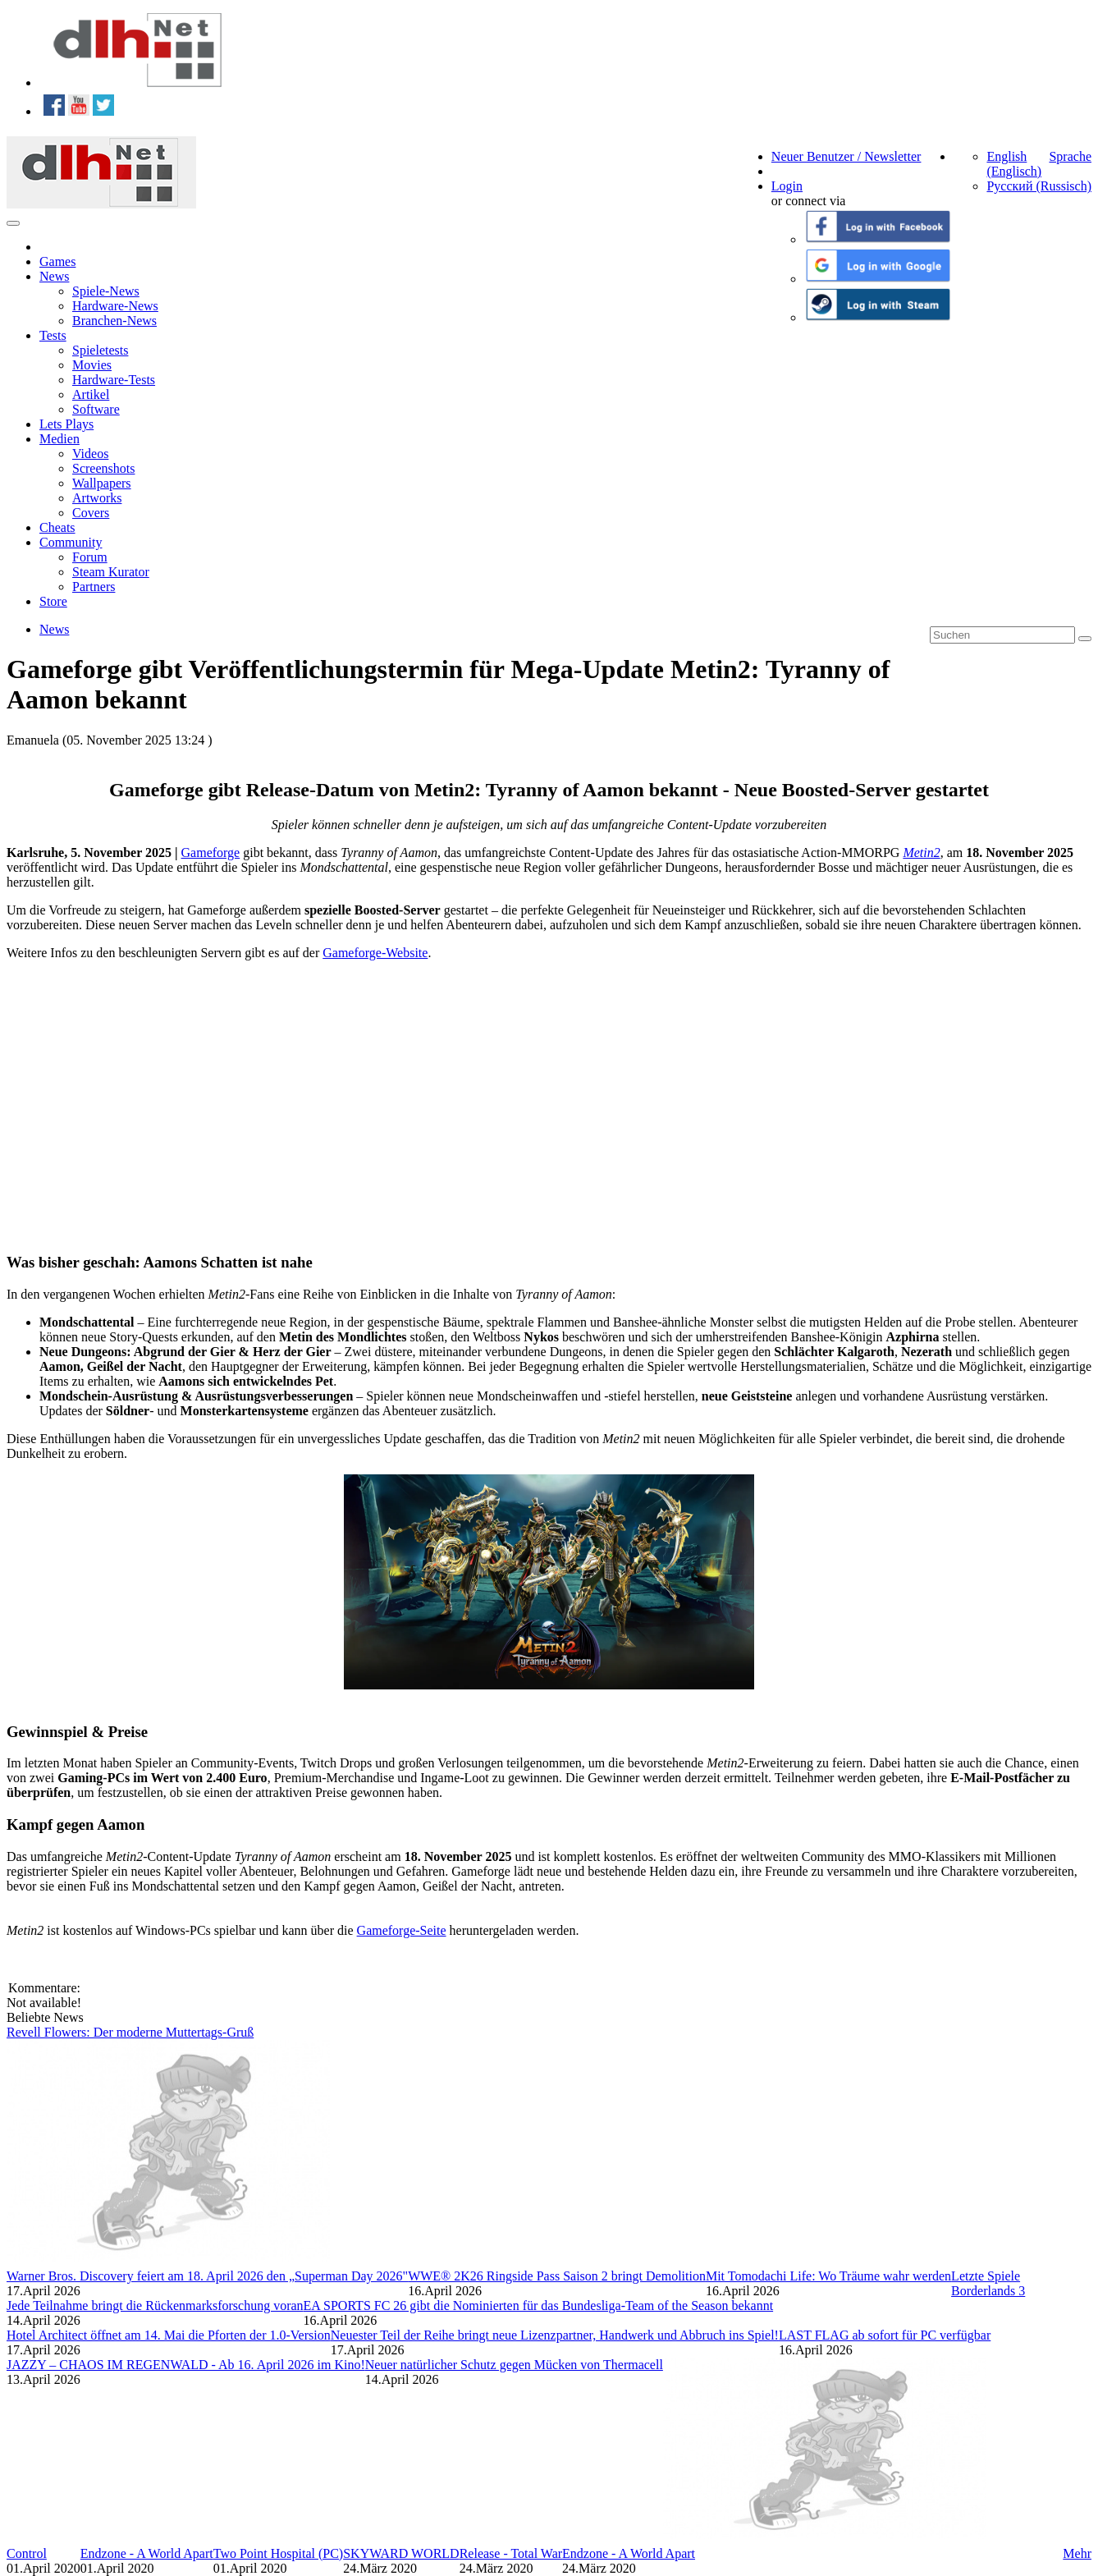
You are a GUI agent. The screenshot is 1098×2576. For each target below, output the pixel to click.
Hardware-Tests (113, 380)
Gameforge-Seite (401, 1930)
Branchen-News (114, 321)
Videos (90, 454)
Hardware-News (115, 306)
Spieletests (100, 350)
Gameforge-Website (375, 953)
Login (787, 186)
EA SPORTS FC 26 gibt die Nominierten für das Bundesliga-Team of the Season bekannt (539, 2305)
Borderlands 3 (988, 2291)
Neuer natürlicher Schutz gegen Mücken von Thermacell (514, 2365)
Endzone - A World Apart (146, 2553)
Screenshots (103, 468)
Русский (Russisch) (1038, 186)
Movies (92, 365)
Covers (90, 513)
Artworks (96, 498)
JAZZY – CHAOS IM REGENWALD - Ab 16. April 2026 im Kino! (186, 2365)
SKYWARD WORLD (401, 2553)
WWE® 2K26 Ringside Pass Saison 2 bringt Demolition (557, 2276)
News (54, 276)
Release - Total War (511, 2553)
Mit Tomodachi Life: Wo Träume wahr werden (828, 2276)
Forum (90, 557)
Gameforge (210, 852)
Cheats (57, 527)
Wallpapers (101, 483)
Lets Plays (66, 424)
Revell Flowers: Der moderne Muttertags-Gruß (130, 2032)
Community (70, 542)
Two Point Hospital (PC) (278, 2553)
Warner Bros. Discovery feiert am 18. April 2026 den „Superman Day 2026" (207, 2276)
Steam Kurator (110, 572)
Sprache (1070, 156)
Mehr (1077, 2553)
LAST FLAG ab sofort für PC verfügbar (884, 2335)
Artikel (90, 394)
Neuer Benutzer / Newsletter (846, 156)
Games (57, 261)
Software (96, 409)
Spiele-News (106, 291)
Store (53, 601)
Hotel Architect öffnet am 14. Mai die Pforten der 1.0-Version (169, 2335)
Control (27, 2553)
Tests (52, 335)
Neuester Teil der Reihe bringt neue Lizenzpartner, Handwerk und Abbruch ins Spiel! (555, 2335)
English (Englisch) (1013, 163)
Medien (59, 439)
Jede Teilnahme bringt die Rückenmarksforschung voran (155, 2305)
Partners (93, 587)
